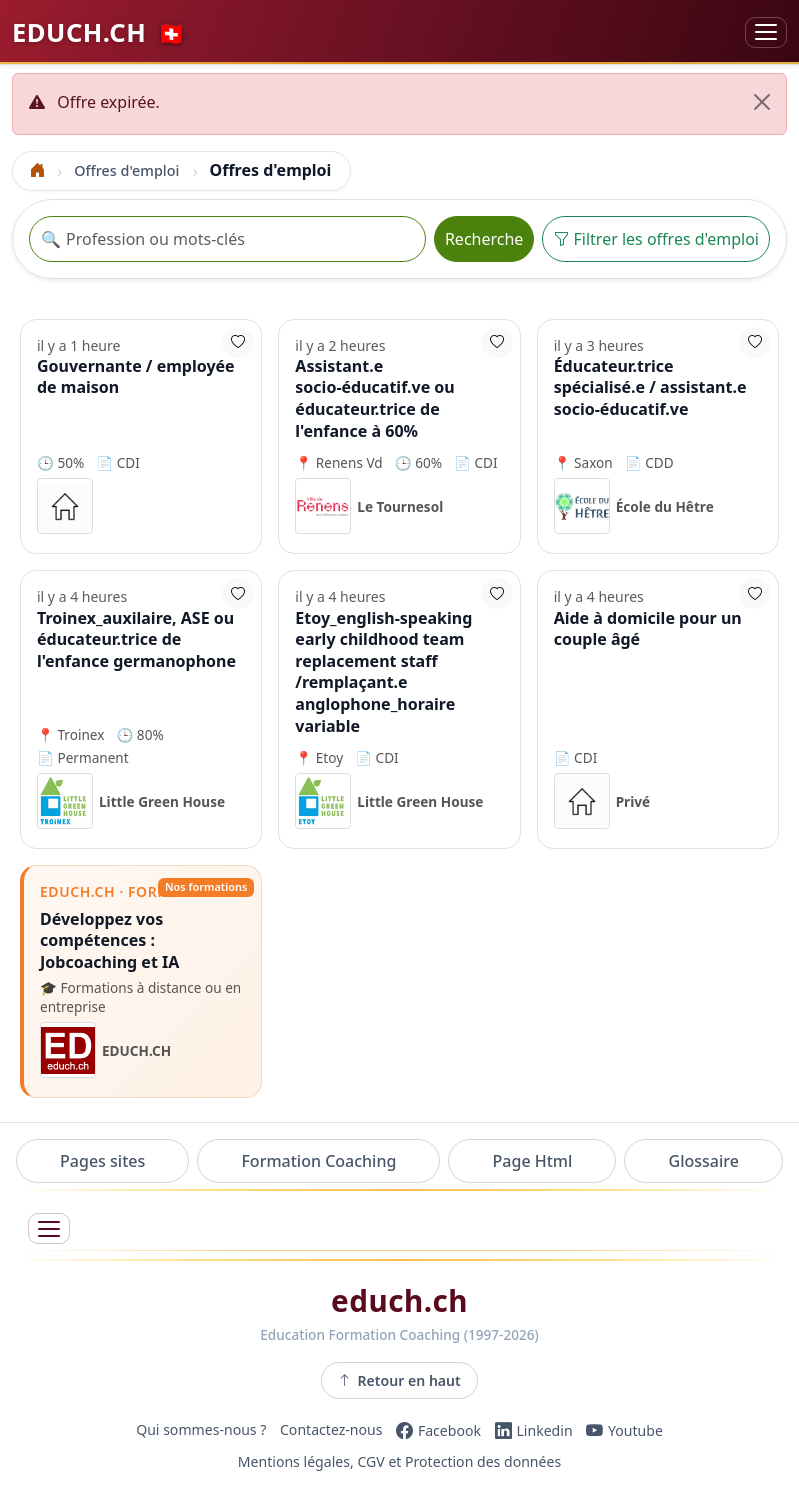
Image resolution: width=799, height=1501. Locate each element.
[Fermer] (762, 102)
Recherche (484, 239)
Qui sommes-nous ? (201, 1430)
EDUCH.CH (99, 32)
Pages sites (102, 1161)
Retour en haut (399, 1380)
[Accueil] (38, 170)
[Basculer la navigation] (766, 32)
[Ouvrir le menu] (49, 1228)
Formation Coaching (318, 1161)
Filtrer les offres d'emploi (656, 239)
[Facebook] (438, 1430)
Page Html (533, 1161)
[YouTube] (624, 1430)
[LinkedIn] (534, 1430)
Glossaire (704, 1161)
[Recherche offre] (227, 239)
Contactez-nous (331, 1430)
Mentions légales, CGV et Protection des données (399, 1462)
